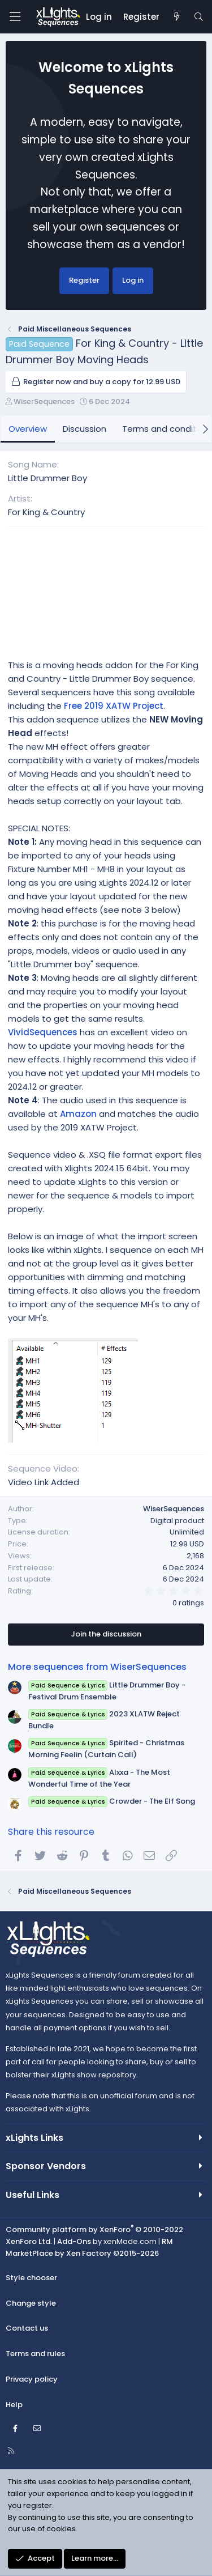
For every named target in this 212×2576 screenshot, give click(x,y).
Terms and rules (35, 2353)
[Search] (199, 17)
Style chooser (31, 2277)
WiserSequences (44, 401)
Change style (31, 2303)
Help (14, 2404)
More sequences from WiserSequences (97, 1666)
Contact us (27, 2328)
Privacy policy (32, 2379)
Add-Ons (74, 2241)
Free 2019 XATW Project (113, 706)
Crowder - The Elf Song (111, 1801)
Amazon (78, 1114)
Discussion (84, 429)
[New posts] (176, 17)
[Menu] (14, 16)
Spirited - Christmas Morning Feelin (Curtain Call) (106, 1748)
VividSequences (42, 1032)
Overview (27, 429)
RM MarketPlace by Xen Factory (89, 2247)
